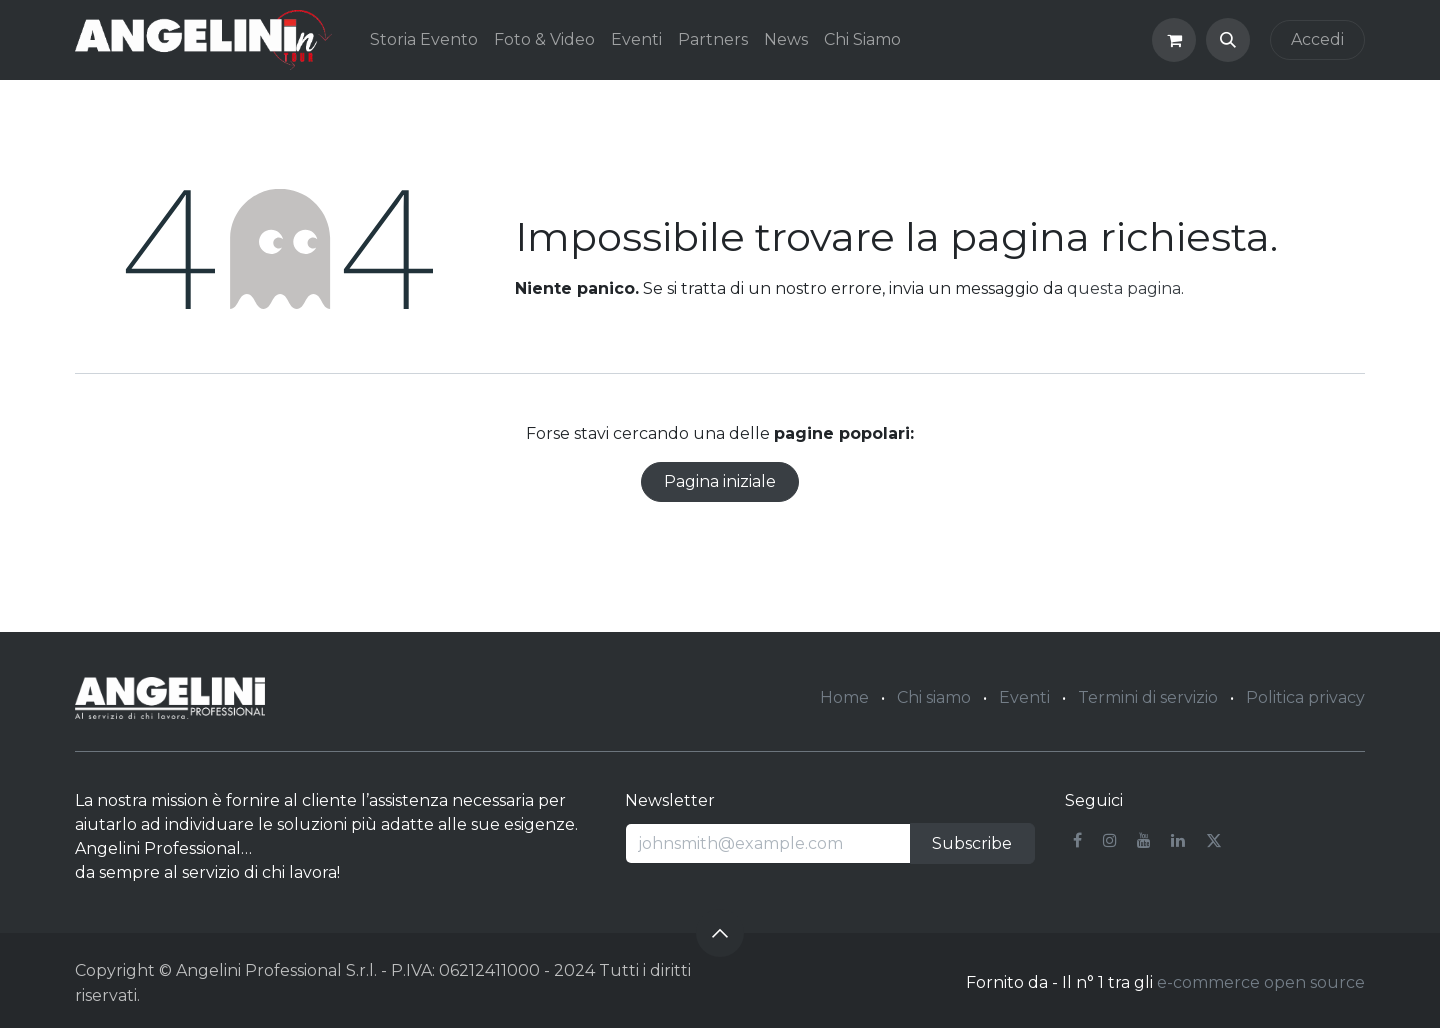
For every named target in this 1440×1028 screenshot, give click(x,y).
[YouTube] (1144, 840)
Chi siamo (934, 697)
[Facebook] (1077, 840)
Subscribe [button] (972, 843)
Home (844, 697)
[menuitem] (424, 40)
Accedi (1317, 39)
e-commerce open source (1261, 982)
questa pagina (1124, 288)
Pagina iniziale (720, 481)
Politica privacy (1305, 697)
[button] (1228, 40)
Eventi (1024, 697)
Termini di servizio (1148, 697)
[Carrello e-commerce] (1174, 40)
